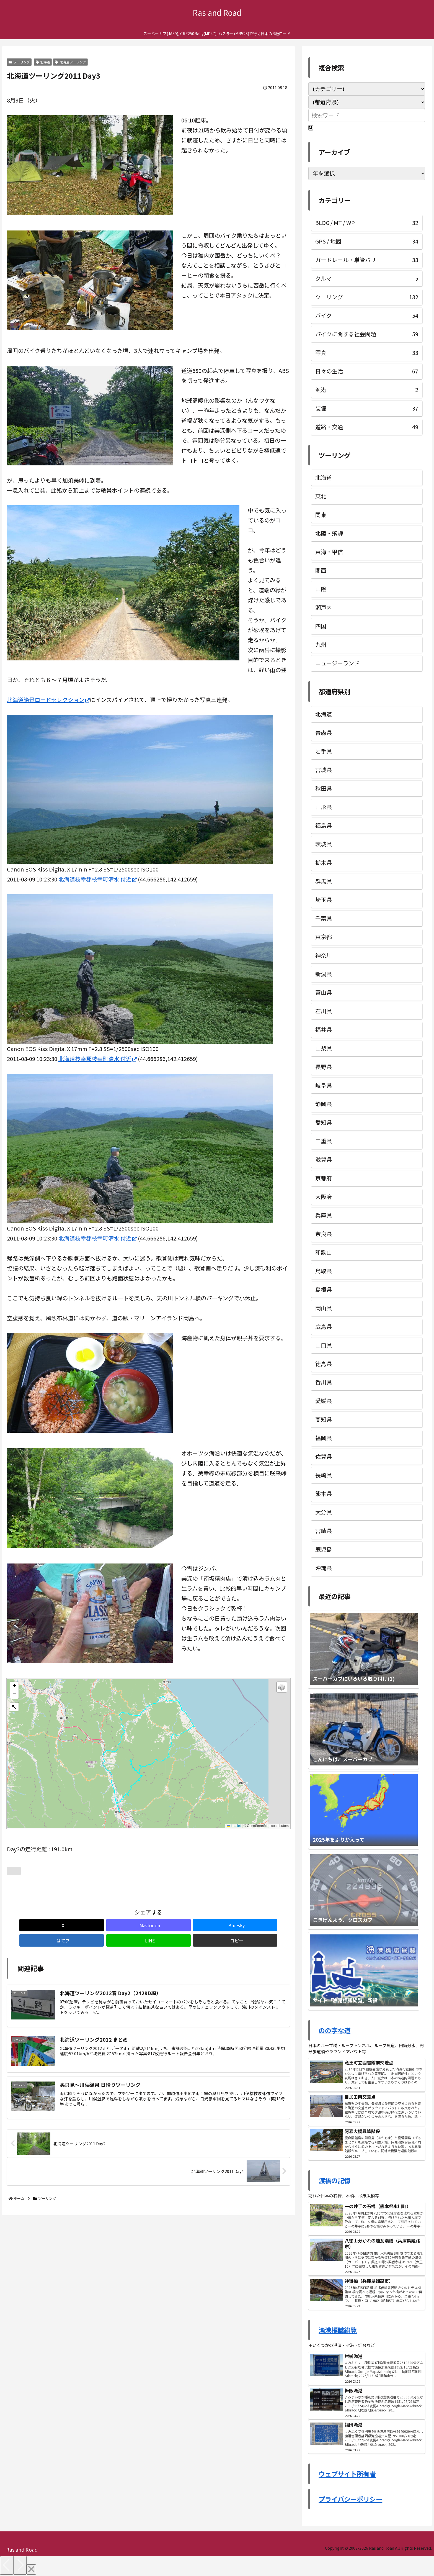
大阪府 (323, 1197)
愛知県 (323, 1122)
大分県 (323, 1512)
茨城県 (323, 844)
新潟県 (323, 974)
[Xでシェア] (29, 1925)
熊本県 (323, 1494)
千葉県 (323, 918)
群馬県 (323, 881)
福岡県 (323, 1438)
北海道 (43, 62)
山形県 (323, 807)
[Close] (31, 2569)
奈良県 (323, 1234)
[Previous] (6, 2565)
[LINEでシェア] (219, 1925)
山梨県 (323, 1048)
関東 (320, 515)
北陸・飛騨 (329, 533)
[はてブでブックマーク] (172, 1925)
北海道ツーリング (70, 62)
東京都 (323, 937)
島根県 (323, 1289)
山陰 (320, 589)
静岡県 (323, 1104)
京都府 (323, 1178)
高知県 (323, 1419)
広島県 (323, 1326)
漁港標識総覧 (338, 2330)
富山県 (323, 992)
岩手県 (323, 751)
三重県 (323, 1141)
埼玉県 (323, 900)
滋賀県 (323, 1159)
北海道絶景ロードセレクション (48, 700)
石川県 (323, 1011)
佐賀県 (323, 1456)
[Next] (20, 2565)
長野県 (323, 1067)
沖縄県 (323, 1568)
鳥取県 (323, 1271)
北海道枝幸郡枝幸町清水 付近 (97, 879)
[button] (14, 1686)
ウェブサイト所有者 (347, 2473)
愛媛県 (323, 1401)
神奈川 (323, 955)
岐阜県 (323, 1085)
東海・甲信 (329, 552)
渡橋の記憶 (334, 2180)
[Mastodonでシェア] (77, 1925)
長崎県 (323, 1475)
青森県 (323, 733)
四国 (320, 626)
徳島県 (323, 1364)
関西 (320, 570)
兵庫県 (323, 1215)
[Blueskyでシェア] (125, 1925)
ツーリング (19, 62)
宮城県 (323, 770)
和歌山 (323, 1252)
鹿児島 (323, 1549)
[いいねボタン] (14, 1871)
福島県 (323, 825)
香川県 (323, 1382)
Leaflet (234, 1826)
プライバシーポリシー (350, 2499)
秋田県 (323, 788)
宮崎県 (323, 1531)
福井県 (323, 1030)
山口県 (323, 1345)
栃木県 (323, 862)
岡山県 (323, 1308)
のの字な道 (334, 2030)
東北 (320, 496)
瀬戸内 (323, 607)
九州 (320, 644)
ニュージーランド (337, 663)
